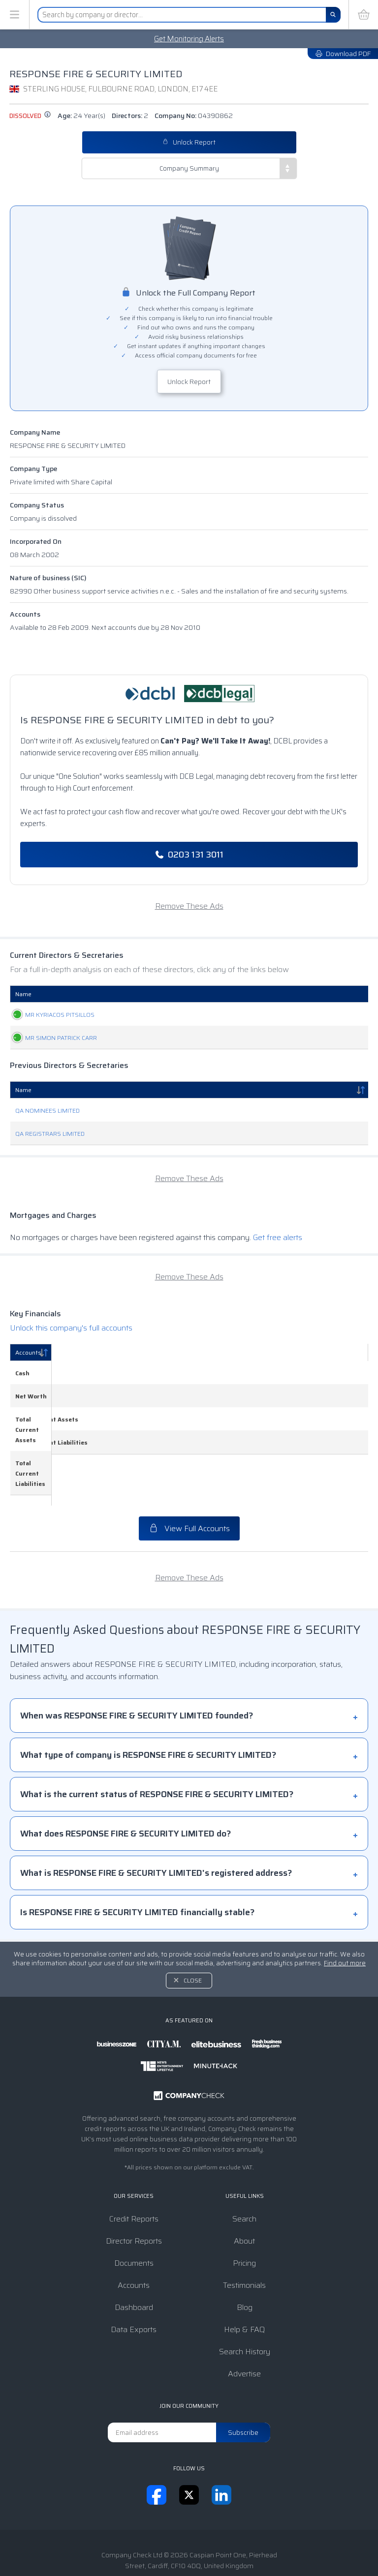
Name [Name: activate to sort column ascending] (23, 994)
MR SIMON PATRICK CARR (51, 1037)
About (244, 2190)
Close (193, 1929)
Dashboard (134, 2256)
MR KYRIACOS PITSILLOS (50, 1014)
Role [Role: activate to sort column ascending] (143, 994)
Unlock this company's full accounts (71, 1328)
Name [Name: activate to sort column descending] (23, 1090)
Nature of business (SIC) (48, 577)
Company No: (194, 115)
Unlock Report (189, 142)
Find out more (345, 1912)
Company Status (37, 505)
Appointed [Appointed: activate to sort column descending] (321, 994)
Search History (244, 2300)
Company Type (33, 468)
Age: (81, 115)
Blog (244, 2256)
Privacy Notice (197, 2537)
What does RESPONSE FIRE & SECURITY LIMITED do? (125, 1782)
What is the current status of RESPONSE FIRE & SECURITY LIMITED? (156, 1743)
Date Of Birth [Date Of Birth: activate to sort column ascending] (252, 994)
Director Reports (134, 2190)
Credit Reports (133, 2167)
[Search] (333, 15)
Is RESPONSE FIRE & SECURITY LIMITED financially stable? (137, 1861)
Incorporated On (36, 541)
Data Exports (134, 2278)
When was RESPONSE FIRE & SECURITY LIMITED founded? (136, 1664)
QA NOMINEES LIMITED (47, 1110)
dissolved (30, 116)
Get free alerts (277, 1237)
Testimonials (244, 2234)
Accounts (25, 614)
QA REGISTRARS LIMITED (50, 1133)
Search (244, 2167)
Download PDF (343, 53)
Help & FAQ (244, 2278)
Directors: (130, 115)
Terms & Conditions (131, 2537)
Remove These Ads (189, 906)
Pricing (244, 2212)
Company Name (35, 432)
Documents (134, 2212)
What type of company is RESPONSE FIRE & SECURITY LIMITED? (148, 1704)
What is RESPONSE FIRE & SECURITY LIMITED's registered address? (156, 1822)
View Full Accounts (189, 1477)
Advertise (244, 2322)
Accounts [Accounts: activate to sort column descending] (28, 1352)
